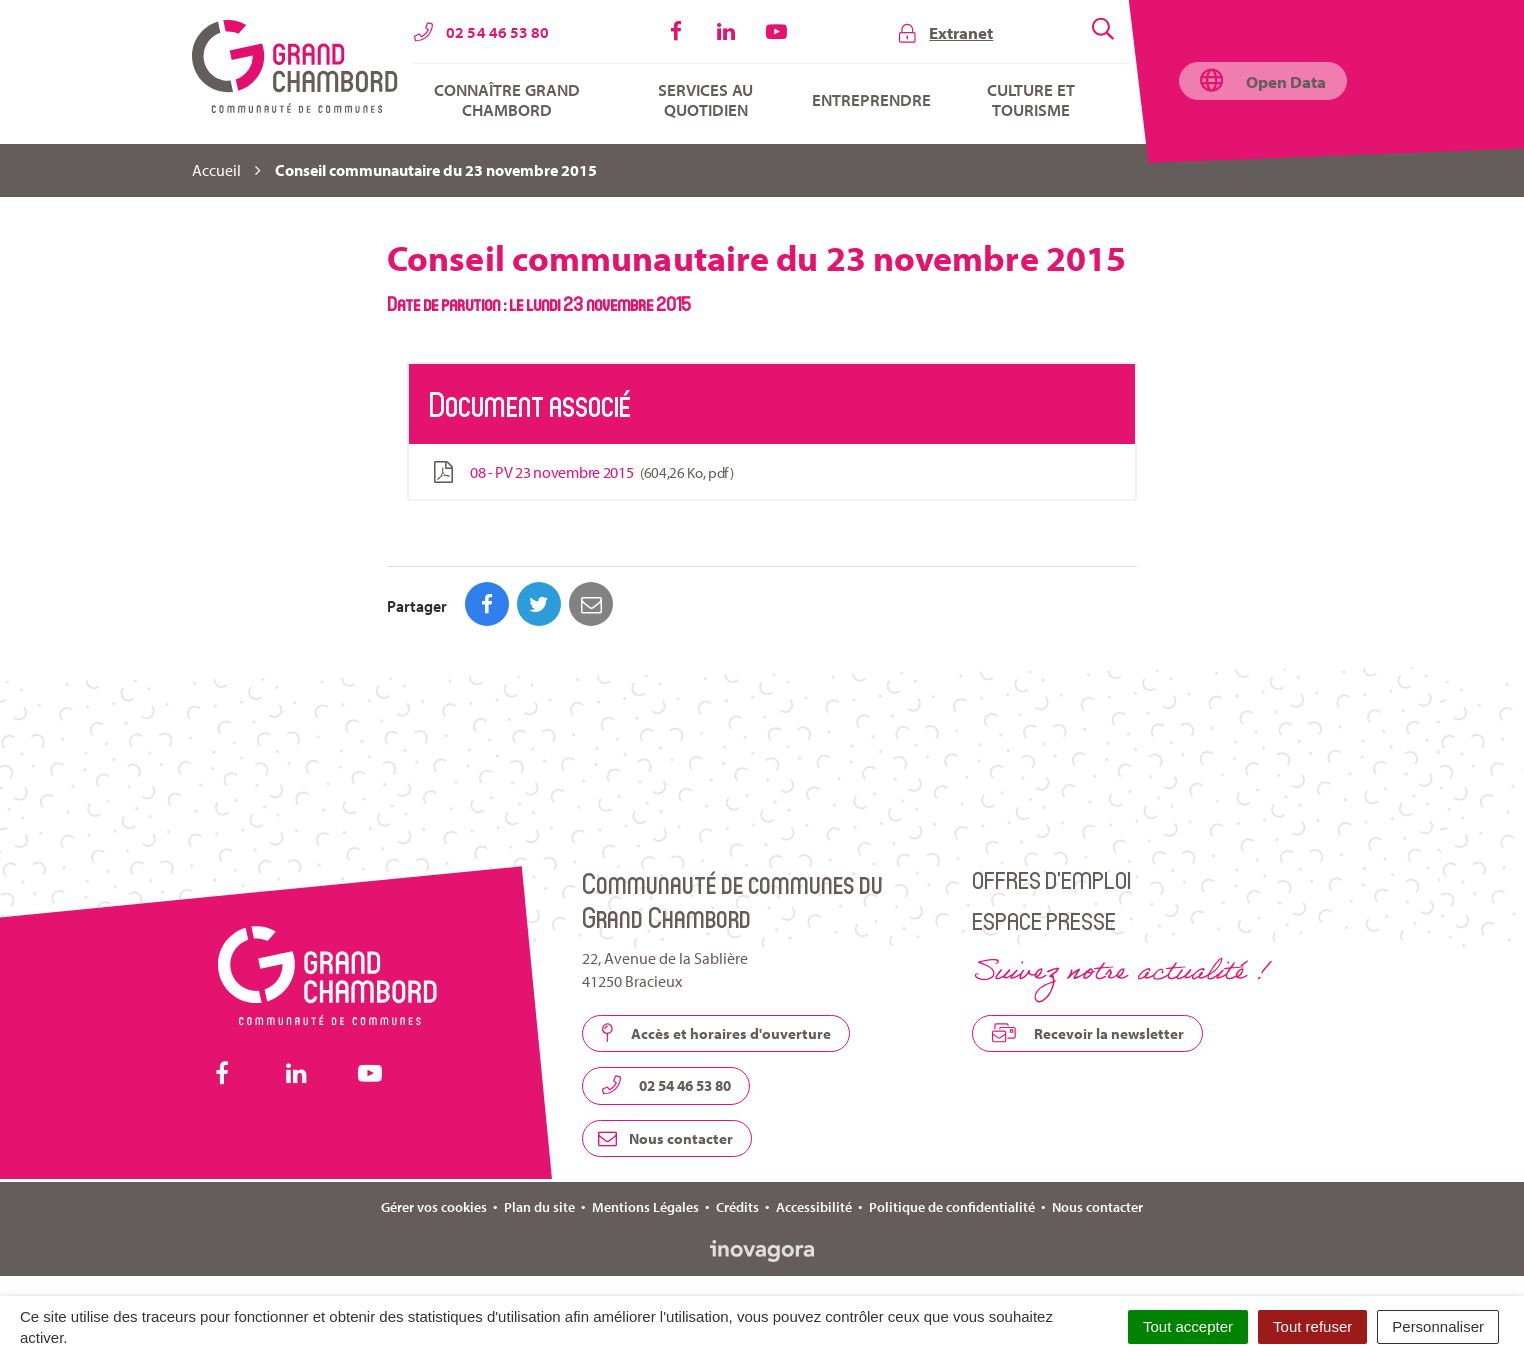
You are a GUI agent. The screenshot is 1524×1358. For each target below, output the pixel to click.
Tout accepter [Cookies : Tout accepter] (1188, 1326)
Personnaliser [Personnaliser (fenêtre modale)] (1438, 1326)
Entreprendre (871, 100)
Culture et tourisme (1031, 100)
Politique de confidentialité (952, 1207)
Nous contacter (665, 1138)
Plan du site (539, 1207)
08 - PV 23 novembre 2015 (581, 472)
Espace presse (1044, 920)
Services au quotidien (705, 100)
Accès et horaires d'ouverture (716, 1033)
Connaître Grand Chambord (507, 100)
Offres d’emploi (1051, 879)
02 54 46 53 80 (666, 1085)
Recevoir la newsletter (1087, 1033)
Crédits (737, 1207)
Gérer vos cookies (434, 1207)
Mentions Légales (645, 1207)
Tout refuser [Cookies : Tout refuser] (1312, 1326)
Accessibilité (814, 1207)
